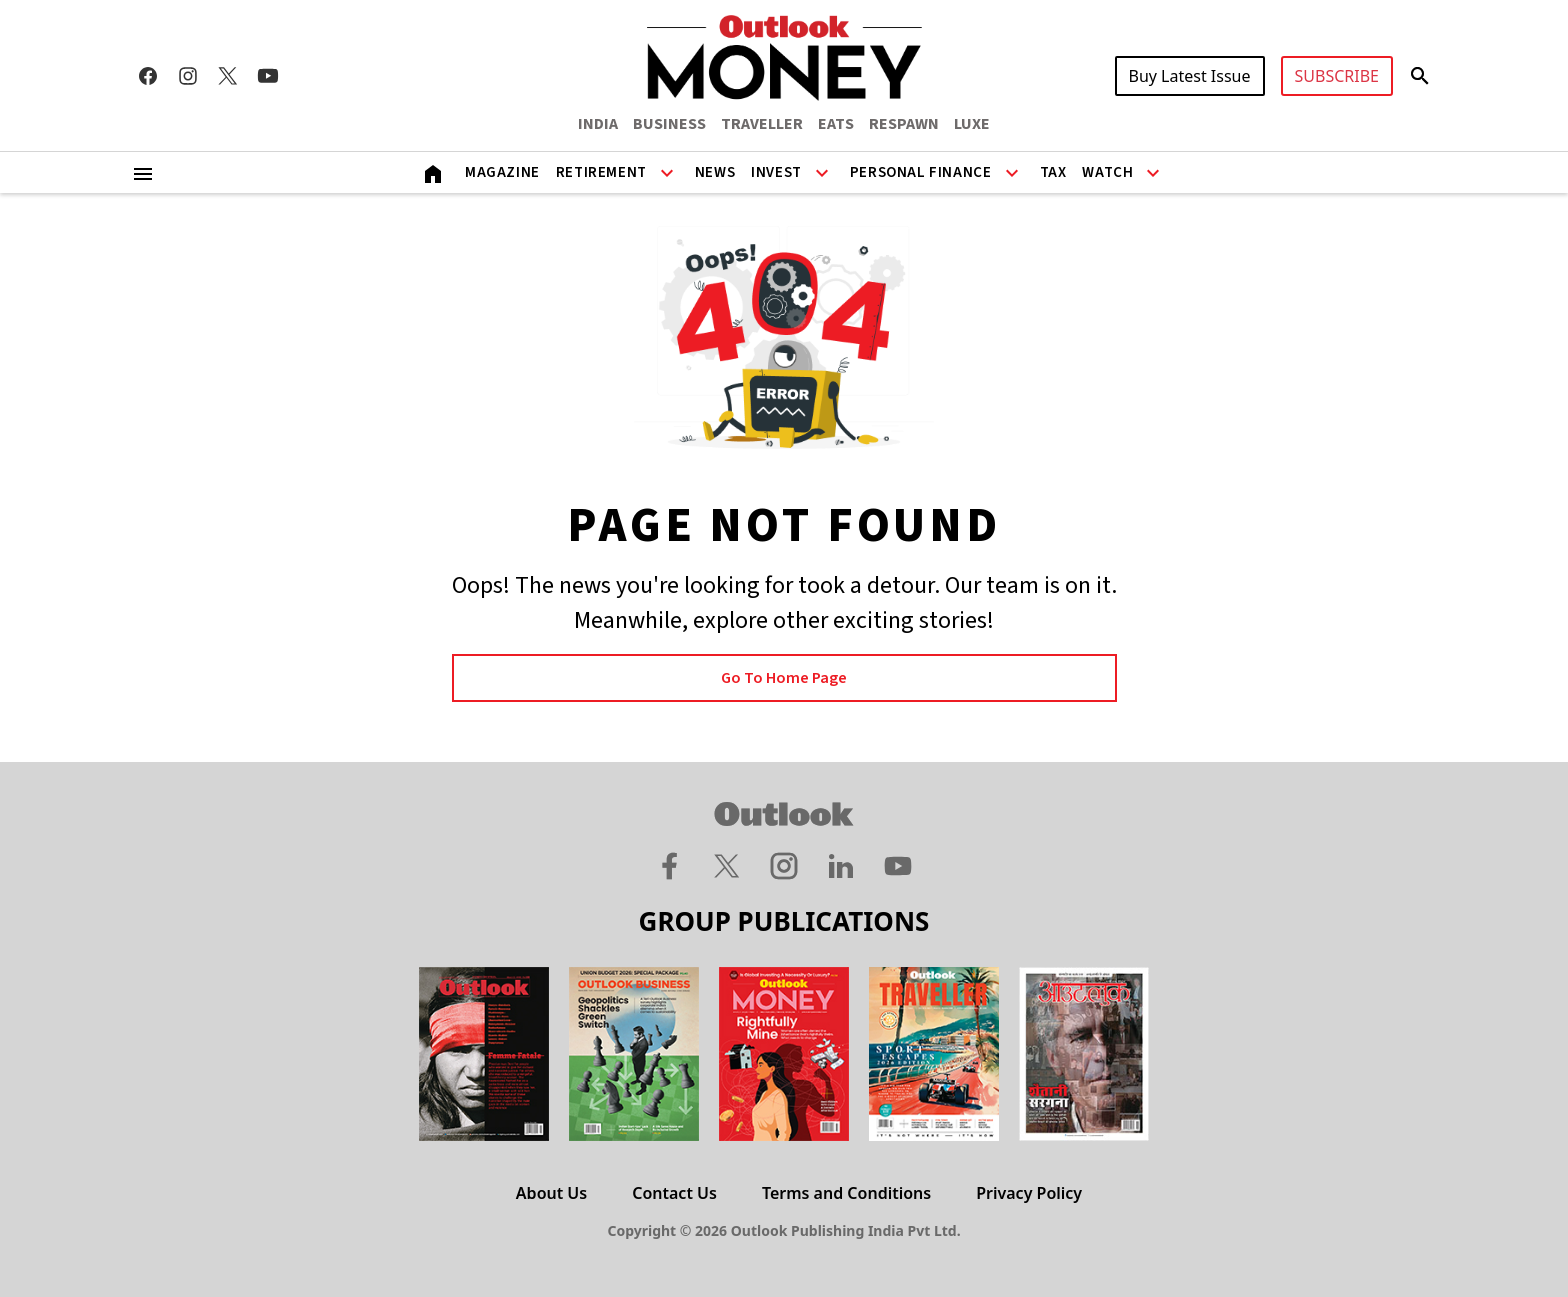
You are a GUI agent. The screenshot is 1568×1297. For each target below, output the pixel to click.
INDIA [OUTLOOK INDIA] (598, 124)
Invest (776, 172)
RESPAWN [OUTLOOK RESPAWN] (904, 124)
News (715, 172)
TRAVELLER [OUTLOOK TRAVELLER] (762, 124)
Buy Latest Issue (1190, 76)
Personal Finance (921, 172)
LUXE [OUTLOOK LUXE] (972, 124)
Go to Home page (784, 678)
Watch (1107, 172)
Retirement (601, 172)
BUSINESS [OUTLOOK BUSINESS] (669, 124)
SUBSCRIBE (1337, 76)
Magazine (502, 172)
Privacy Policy (1029, 1193)
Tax (1053, 172)
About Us (551, 1193)
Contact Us (674, 1193)
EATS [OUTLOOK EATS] (836, 124)
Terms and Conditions (846, 1193)
